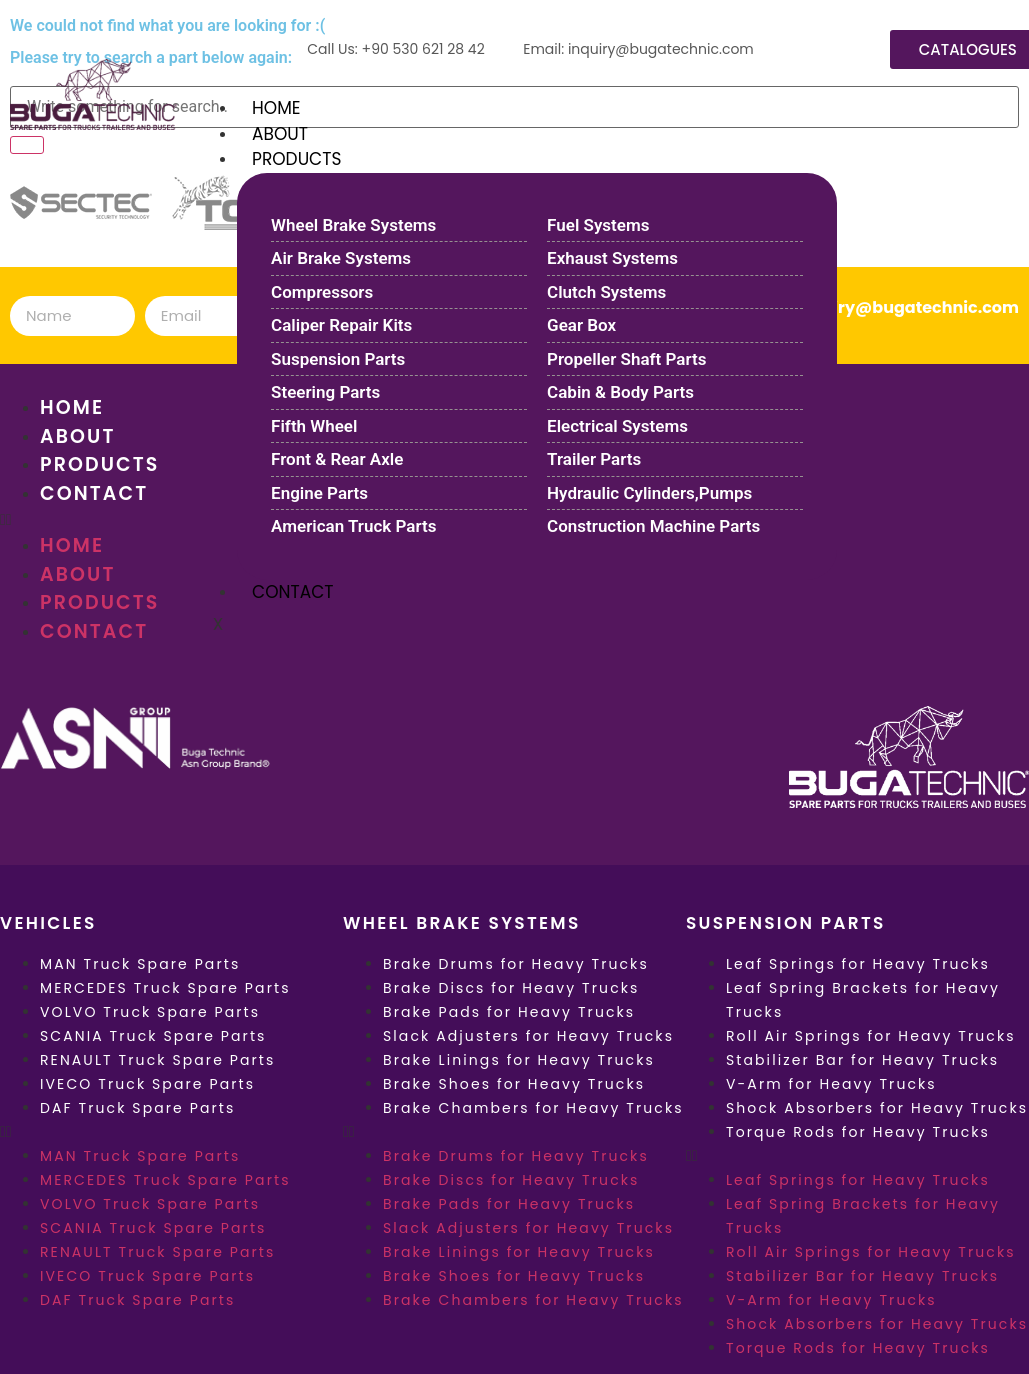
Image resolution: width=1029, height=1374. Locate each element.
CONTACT (292, 592)
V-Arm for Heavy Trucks (831, 1084)
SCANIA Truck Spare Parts (153, 1036)
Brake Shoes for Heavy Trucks (514, 1084)
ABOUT (280, 134)
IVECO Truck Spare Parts (147, 1084)
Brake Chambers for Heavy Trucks (533, 1108)
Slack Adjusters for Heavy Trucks (528, 1036)
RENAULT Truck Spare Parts (157, 1060)
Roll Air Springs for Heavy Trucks (871, 1036)
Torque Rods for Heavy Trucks (858, 1132)
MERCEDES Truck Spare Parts (165, 988)
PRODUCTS (296, 159)
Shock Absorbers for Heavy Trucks (877, 1108)
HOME (276, 108)
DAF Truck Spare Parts (137, 1108)
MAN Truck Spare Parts (140, 964)
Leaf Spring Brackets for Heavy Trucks (863, 1000)
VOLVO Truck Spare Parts (150, 1012)
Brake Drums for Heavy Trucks (516, 964)
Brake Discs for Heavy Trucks (511, 988)
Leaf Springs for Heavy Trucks (858, 964)
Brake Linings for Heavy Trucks (519, 1060)
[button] (171, 1132)
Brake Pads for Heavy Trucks (509, 1012)
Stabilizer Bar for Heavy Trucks (862, 1060)
